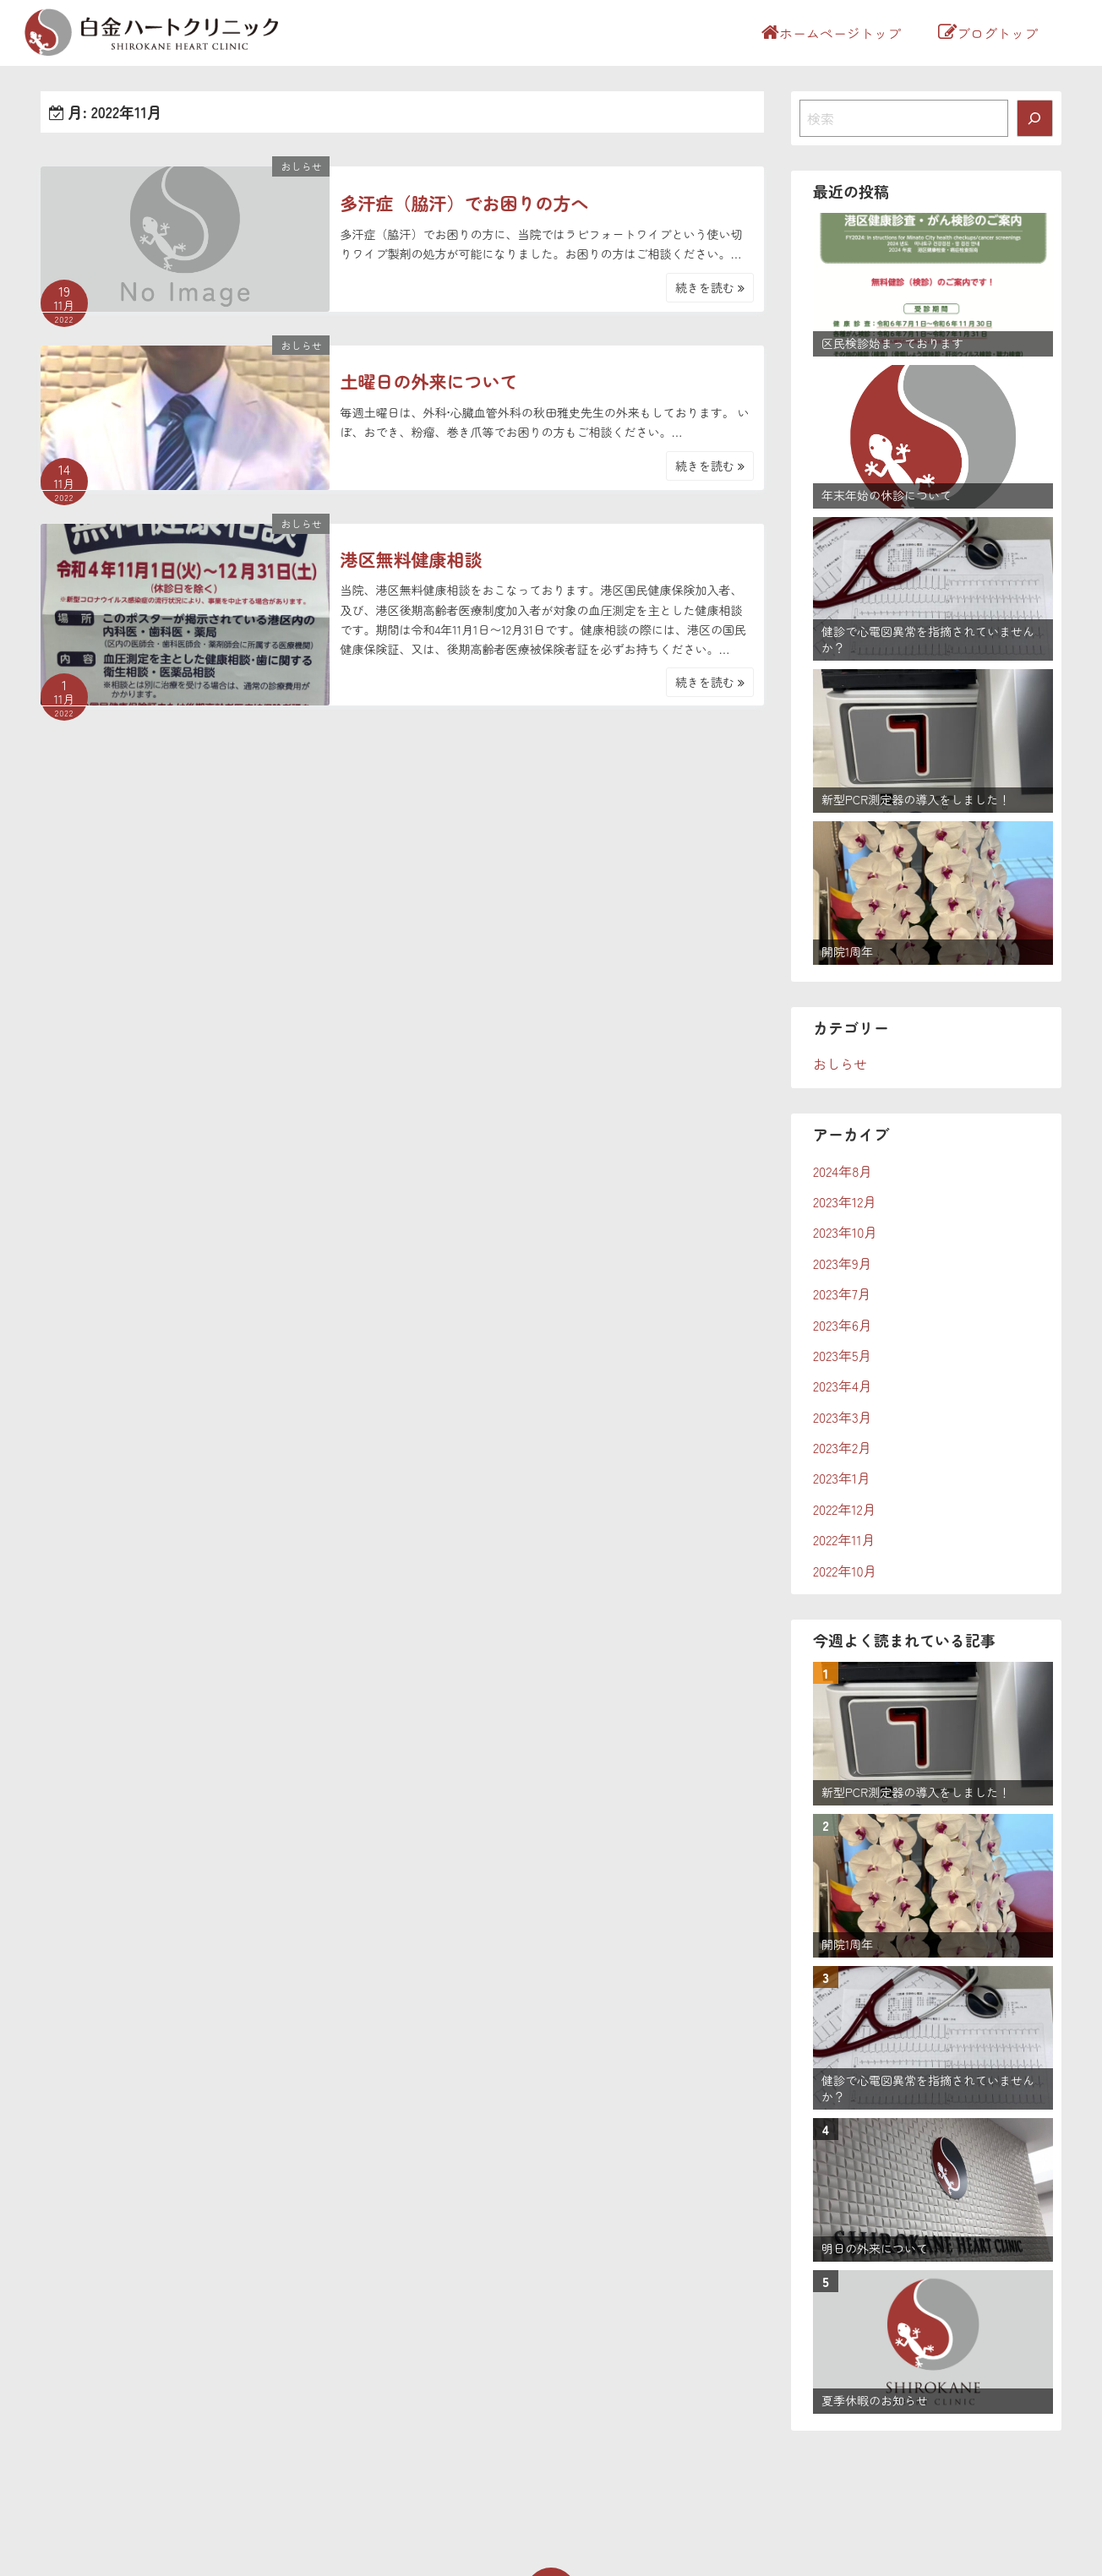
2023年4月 (842, 1385)
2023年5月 (842, 1355)
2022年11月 (844, 1539)
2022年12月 (844, 1509)
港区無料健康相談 (411, 559)
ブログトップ (988, 33)
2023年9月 (842, 1263)
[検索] (1035, 118)
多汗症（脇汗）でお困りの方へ (464, 202)
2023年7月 (842, 1293)
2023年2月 (842, 1447)
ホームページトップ (831, 33)
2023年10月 (845, 1232)
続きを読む (710, 287)
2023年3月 (842, 1417)
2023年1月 (841, 1478)
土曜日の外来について (428, 381)
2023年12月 (844, 1201)
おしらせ (301, 166)
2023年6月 (842, 1325)
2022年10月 (845, 1570)
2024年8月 (842, 1171)
